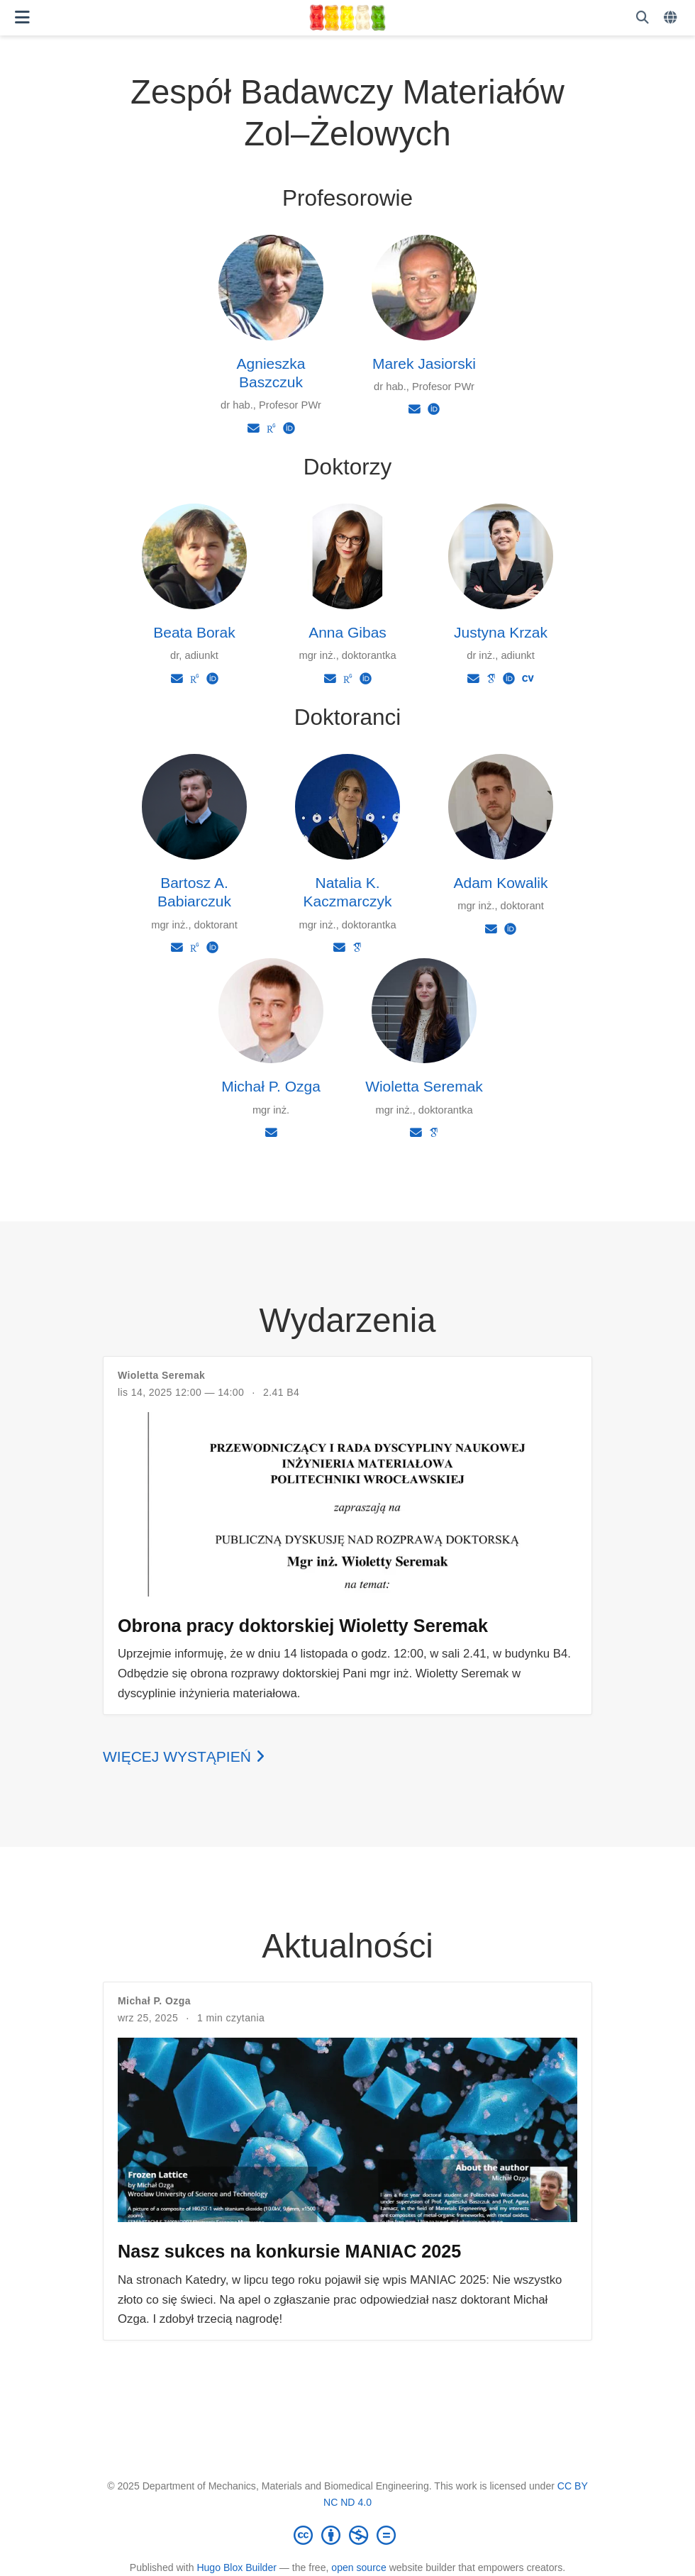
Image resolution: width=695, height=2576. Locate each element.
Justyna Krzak (500, 632)
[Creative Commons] (347, 2535)
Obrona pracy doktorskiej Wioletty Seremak (303, 1626)
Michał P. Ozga (271, 1086)
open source (358, 2567)
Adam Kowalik (500, 883)
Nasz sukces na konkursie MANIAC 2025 (289, 2251)
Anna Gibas (347, 632)
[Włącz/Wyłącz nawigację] (22, 17)
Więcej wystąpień (184, 1756)
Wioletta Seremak (424, 1086)
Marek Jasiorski (424, 363)
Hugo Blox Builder (236, 2567)
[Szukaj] (642, 18)
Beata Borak (194, 632)
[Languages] (672, 18)
